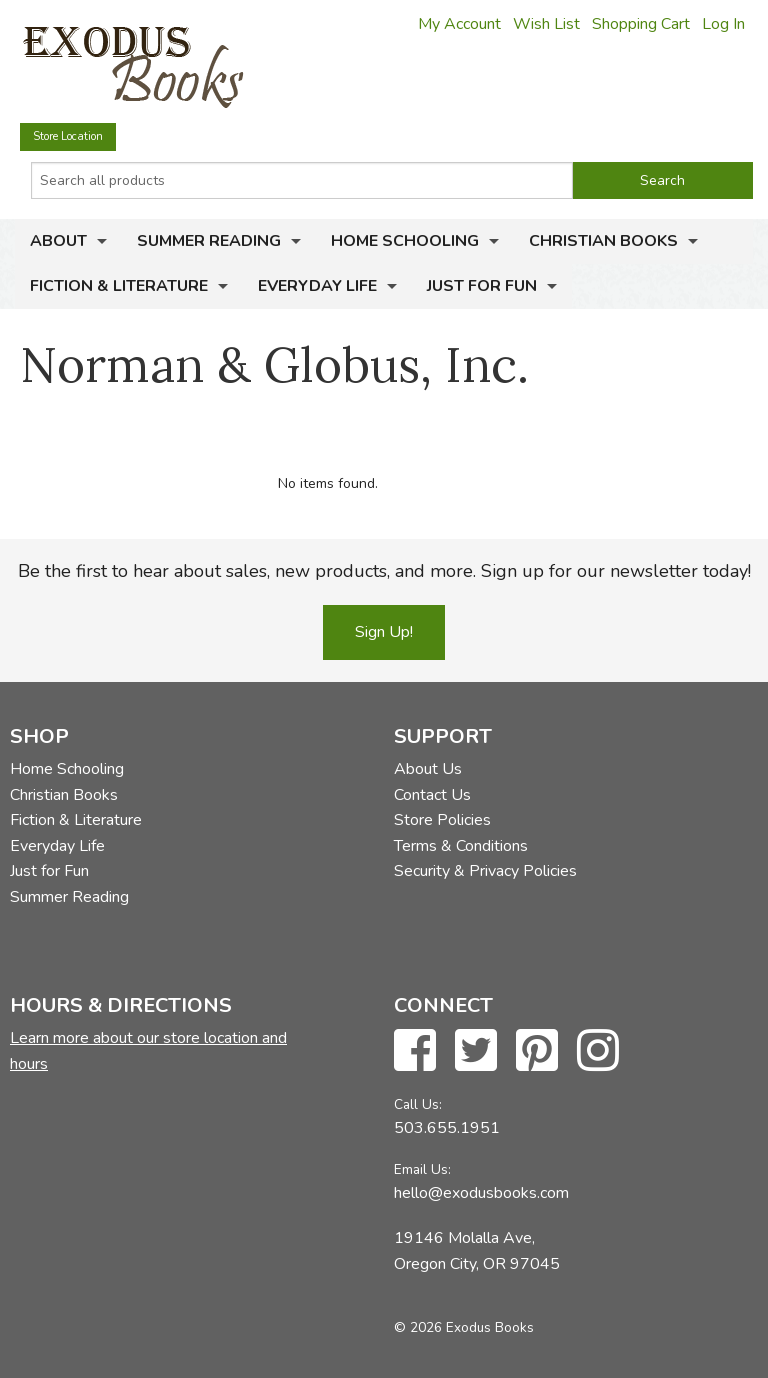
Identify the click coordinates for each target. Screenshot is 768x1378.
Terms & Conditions (461, 846)
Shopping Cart (641, 24)
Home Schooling (405, 241)
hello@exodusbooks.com (481, 1193)
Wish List (546, 24)
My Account (459, 24)
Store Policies (442, 820)
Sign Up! (384, 632)
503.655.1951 (447, 1128)
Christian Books (603, 241)
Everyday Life (317, 286)
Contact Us (432, 795)
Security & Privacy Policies (485, 871)
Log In (723, 24)
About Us (428, 769)
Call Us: (418, 1104)
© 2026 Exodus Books (464, 1327)
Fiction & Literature (119, 286)
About (58, 241)
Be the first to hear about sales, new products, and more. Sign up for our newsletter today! (384, 571)
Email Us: (422, 1169)
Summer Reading (209, 241)
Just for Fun (482, 286)
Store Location (68, 136)
